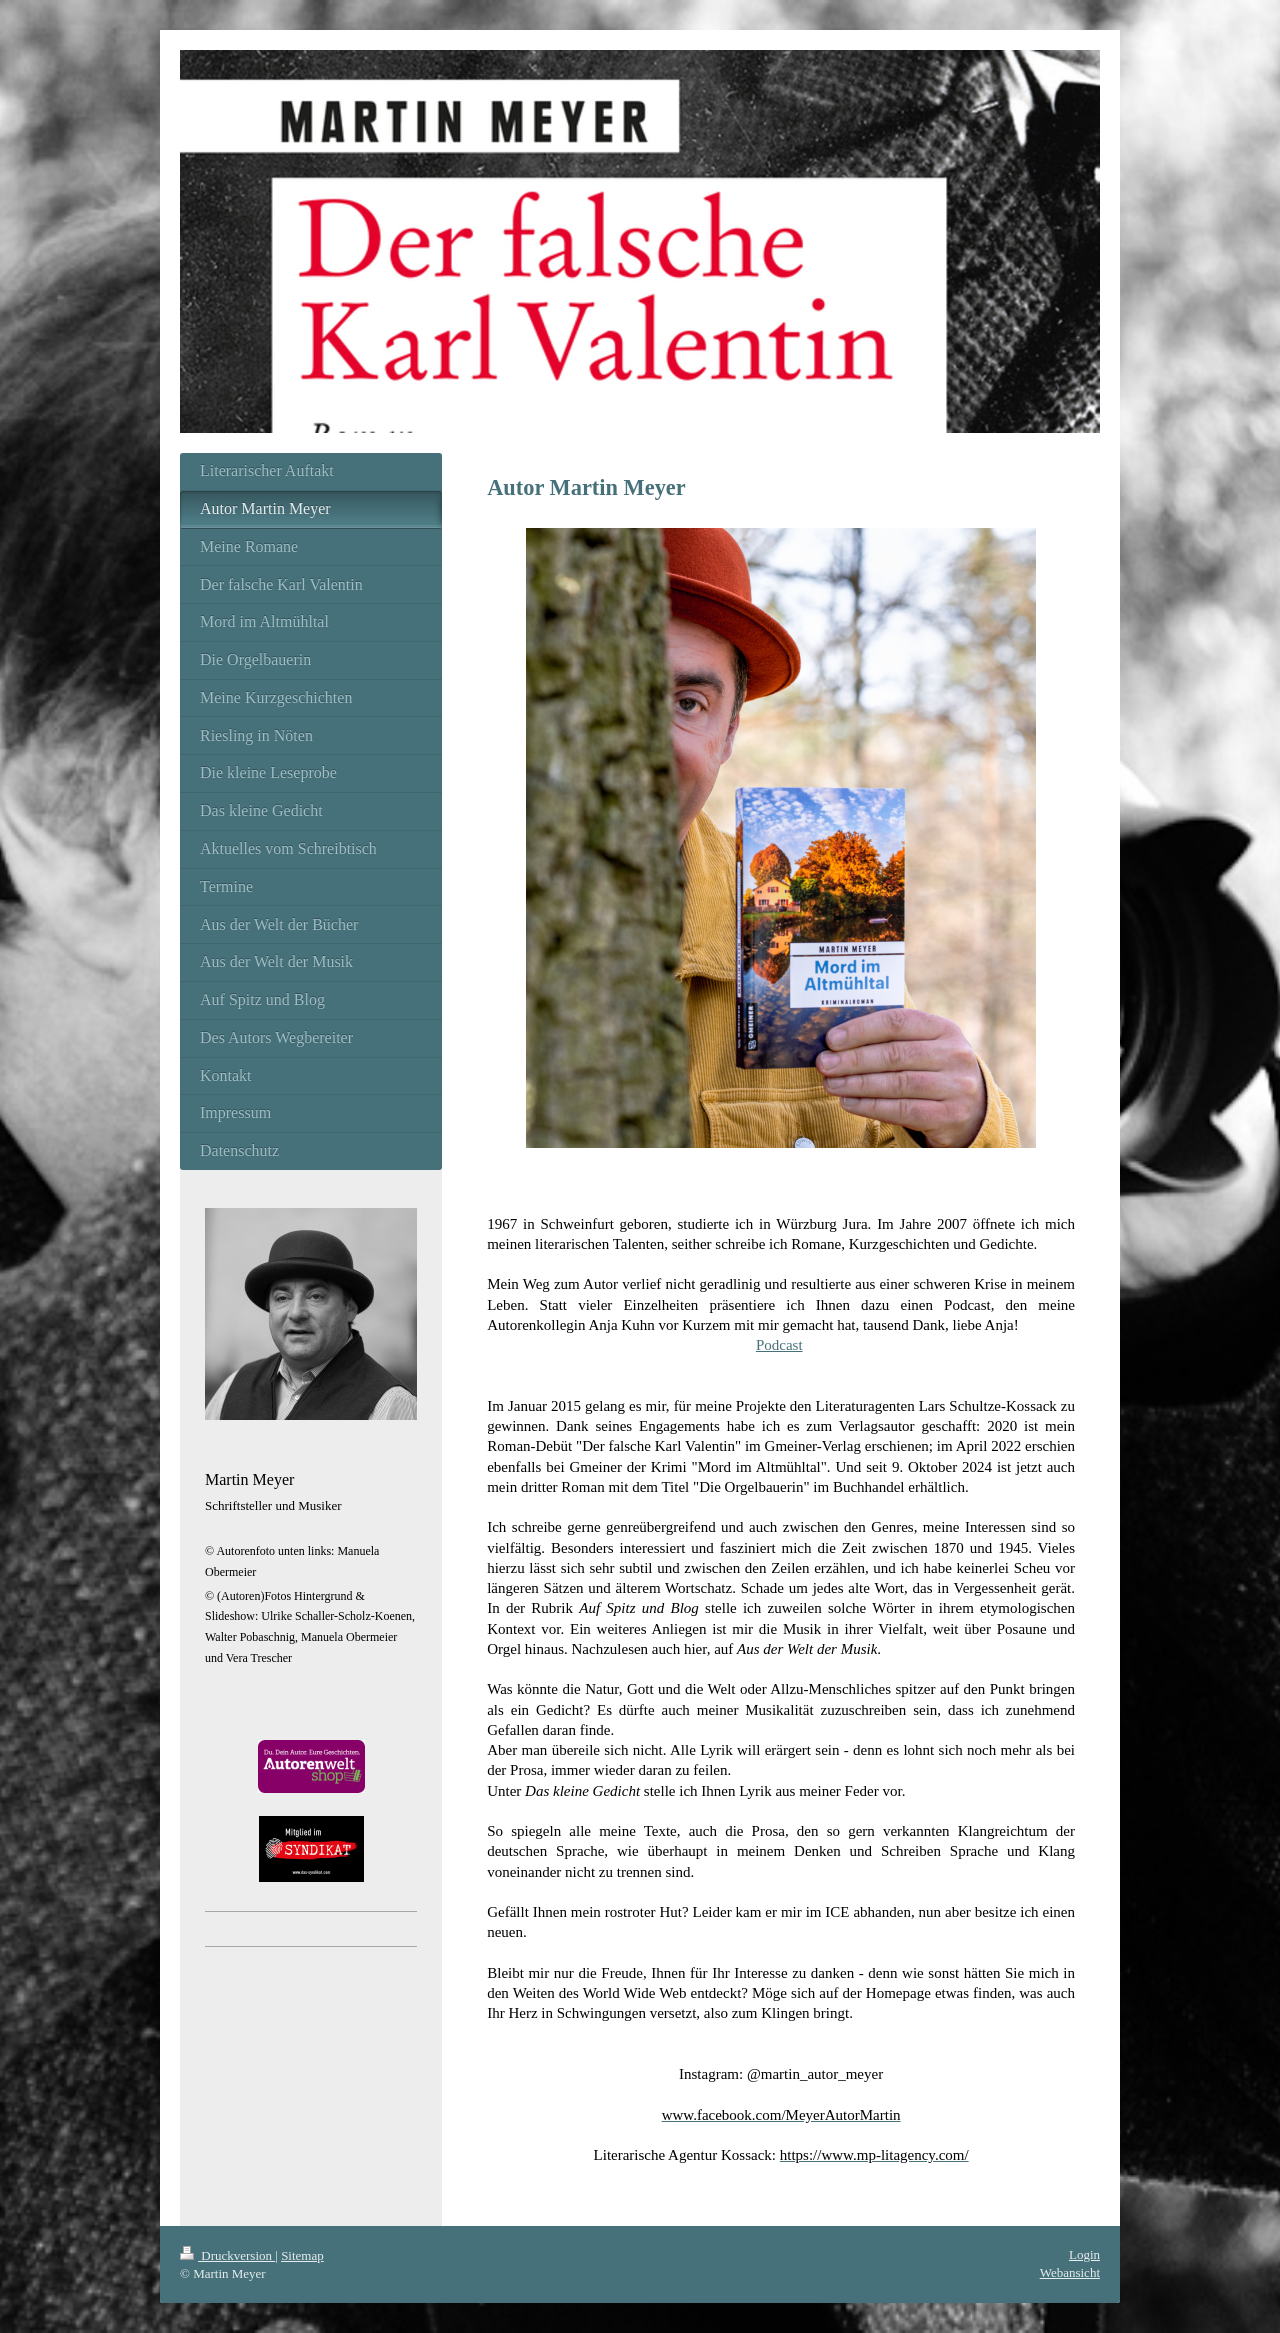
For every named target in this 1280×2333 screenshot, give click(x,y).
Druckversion (227, 2255)
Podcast (779, 1345)
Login (1084, 2254)
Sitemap (302, 2255)
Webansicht (1070, 2272)
